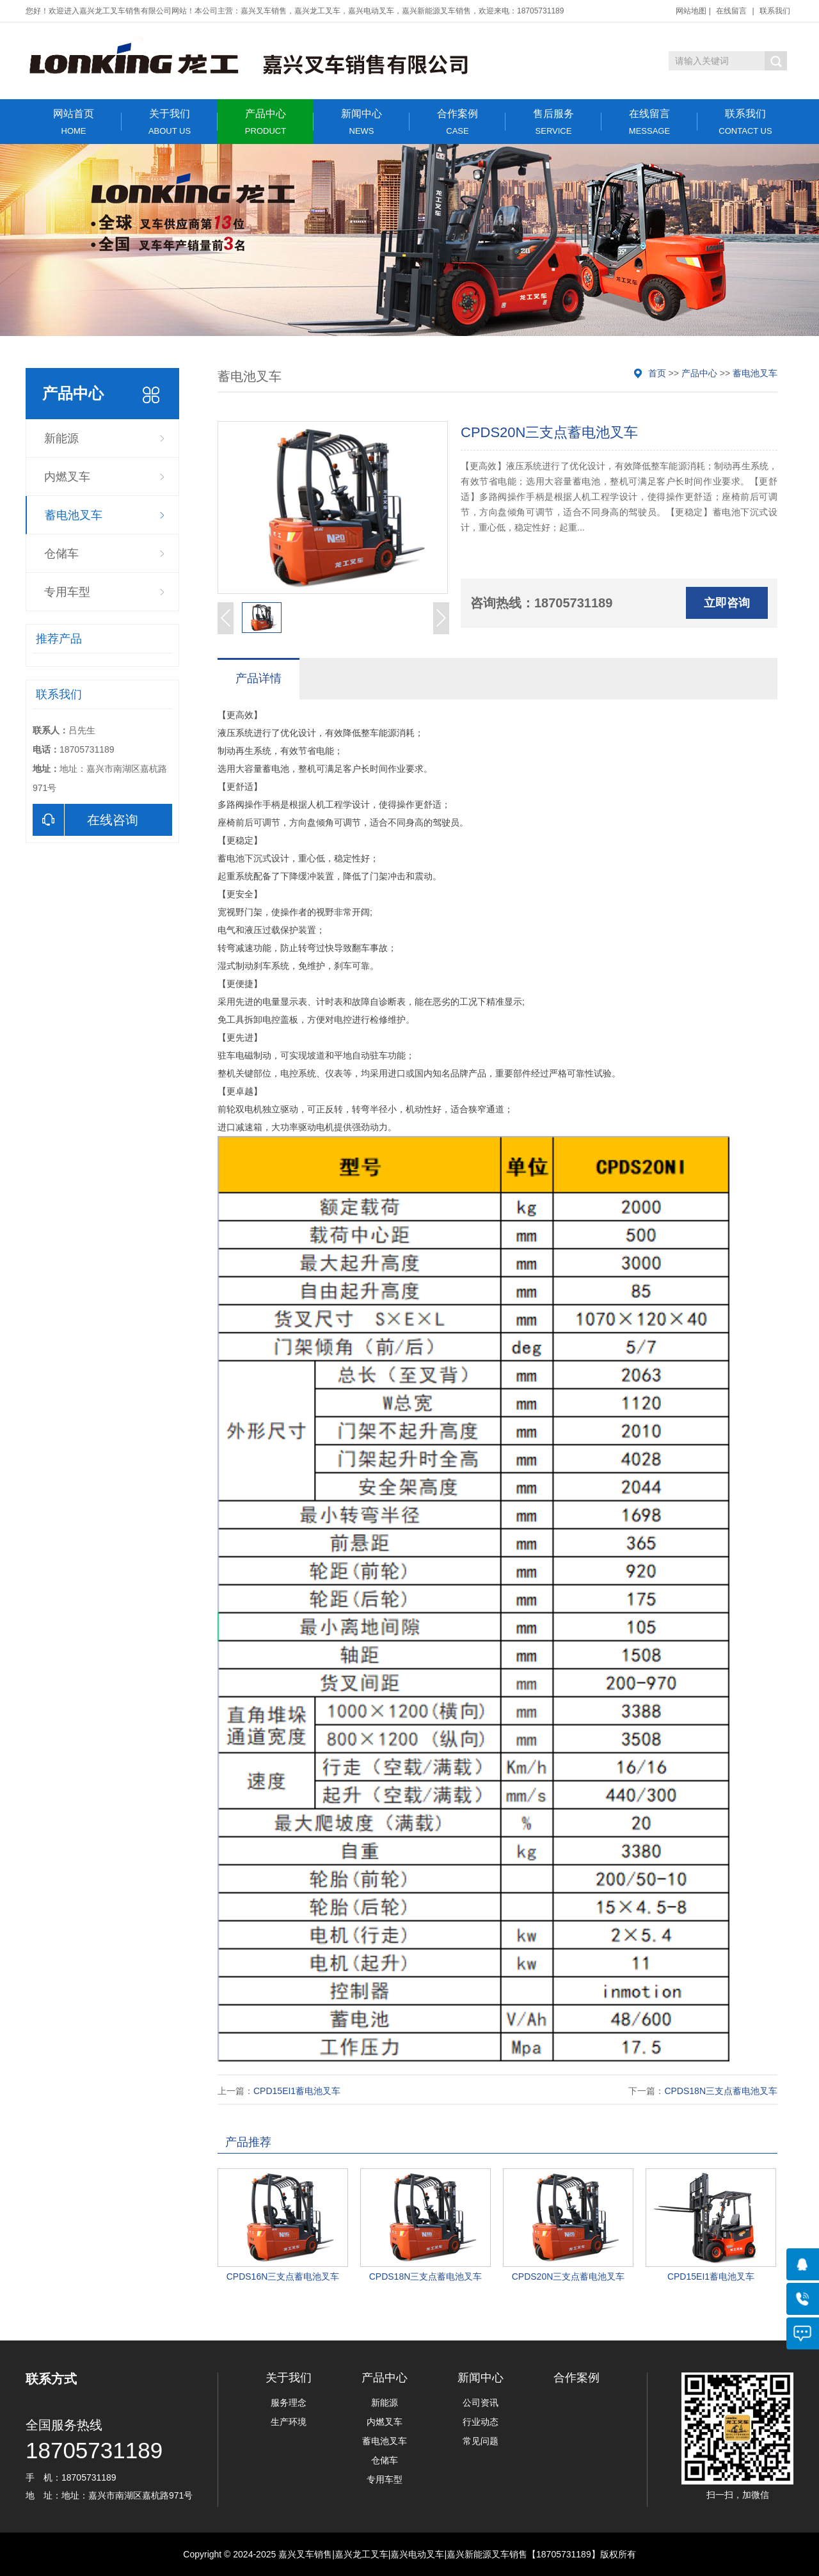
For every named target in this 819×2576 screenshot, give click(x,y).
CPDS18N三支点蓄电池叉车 (720, 2091)
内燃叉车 (67, 476)
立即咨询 (727, 602)
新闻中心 (362, 122)
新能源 (61, 438)
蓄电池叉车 (73, 515)
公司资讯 (480, 2402)
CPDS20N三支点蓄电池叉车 (568, 2276)
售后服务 (553, 122)
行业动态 (480, 2421)
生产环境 (288, 2421)
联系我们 (774, 10)
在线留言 (731, 10)
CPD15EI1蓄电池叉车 (296, 2091)
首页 (657, 373)
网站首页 (74, 122)
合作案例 (457, 122)
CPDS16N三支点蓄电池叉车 (283, 2276)
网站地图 (691, 10)
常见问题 (480, 2440)
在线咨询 (85, 820)
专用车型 (67, 592)
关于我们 (170, 122)
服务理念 (288, 2402)
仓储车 (61, 553)
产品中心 (266, 122)
